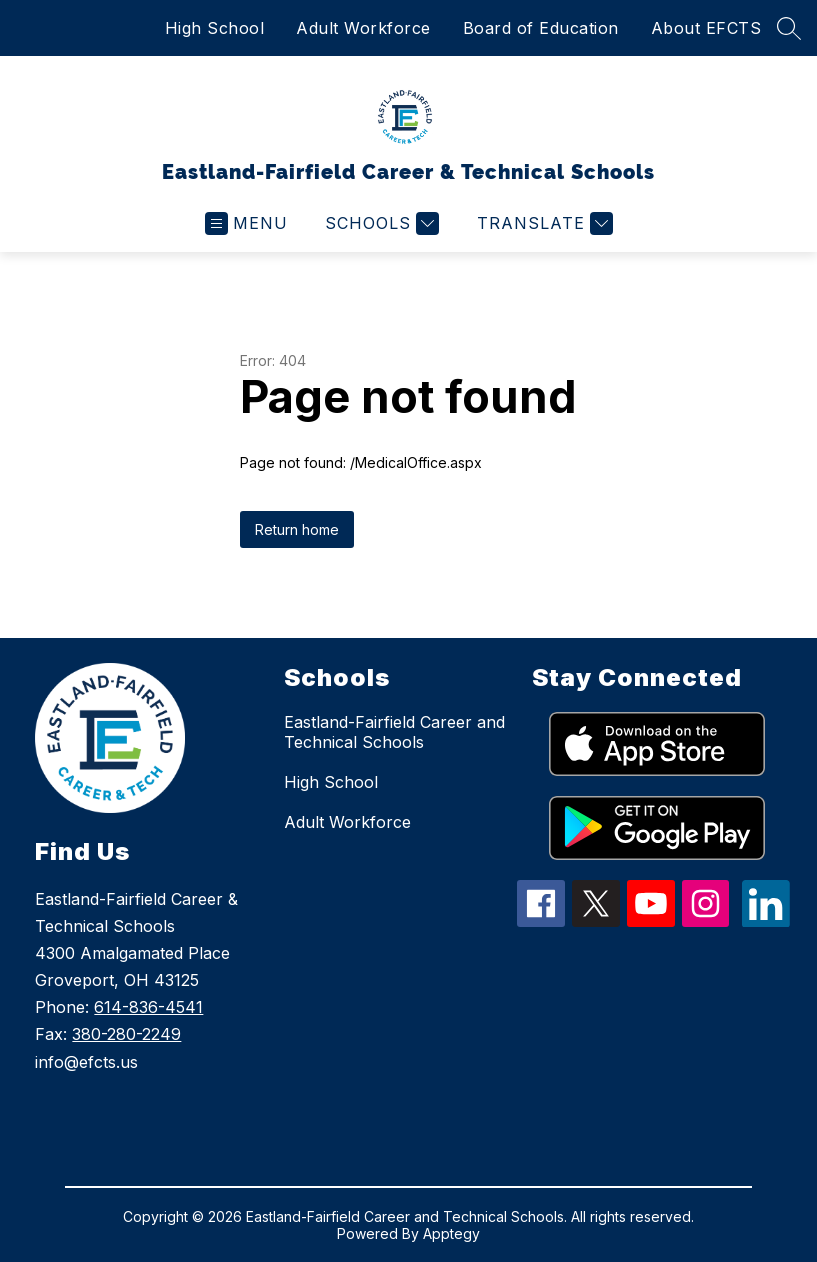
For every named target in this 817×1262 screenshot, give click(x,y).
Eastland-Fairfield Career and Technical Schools (394, 732)
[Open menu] (246, 223)
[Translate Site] (542, 223)
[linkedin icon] (766, 921)
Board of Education (541, 28)
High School (215, 28)
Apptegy (451, 1233)
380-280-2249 (126, 1034)
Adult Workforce (363, 28)
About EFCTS (706, 28)
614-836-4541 (148, 1007)
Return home (297, 529)
